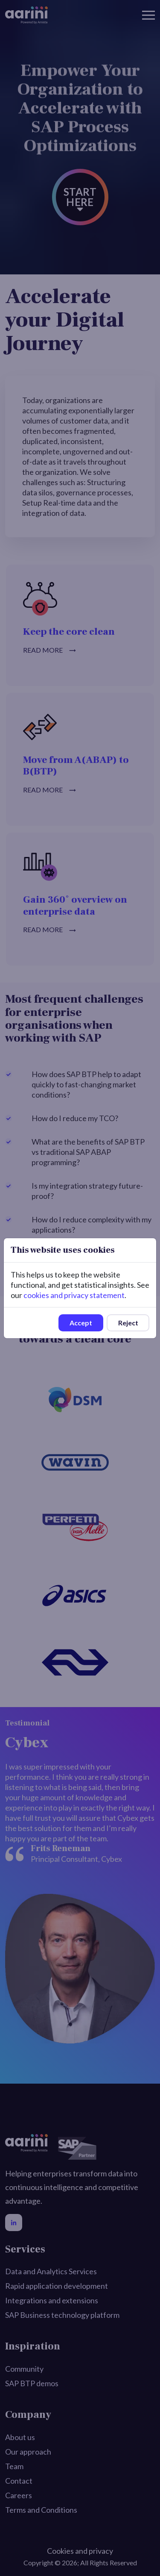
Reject (128, 1323)
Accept (81, 1323)
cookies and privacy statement (74, 1295)
